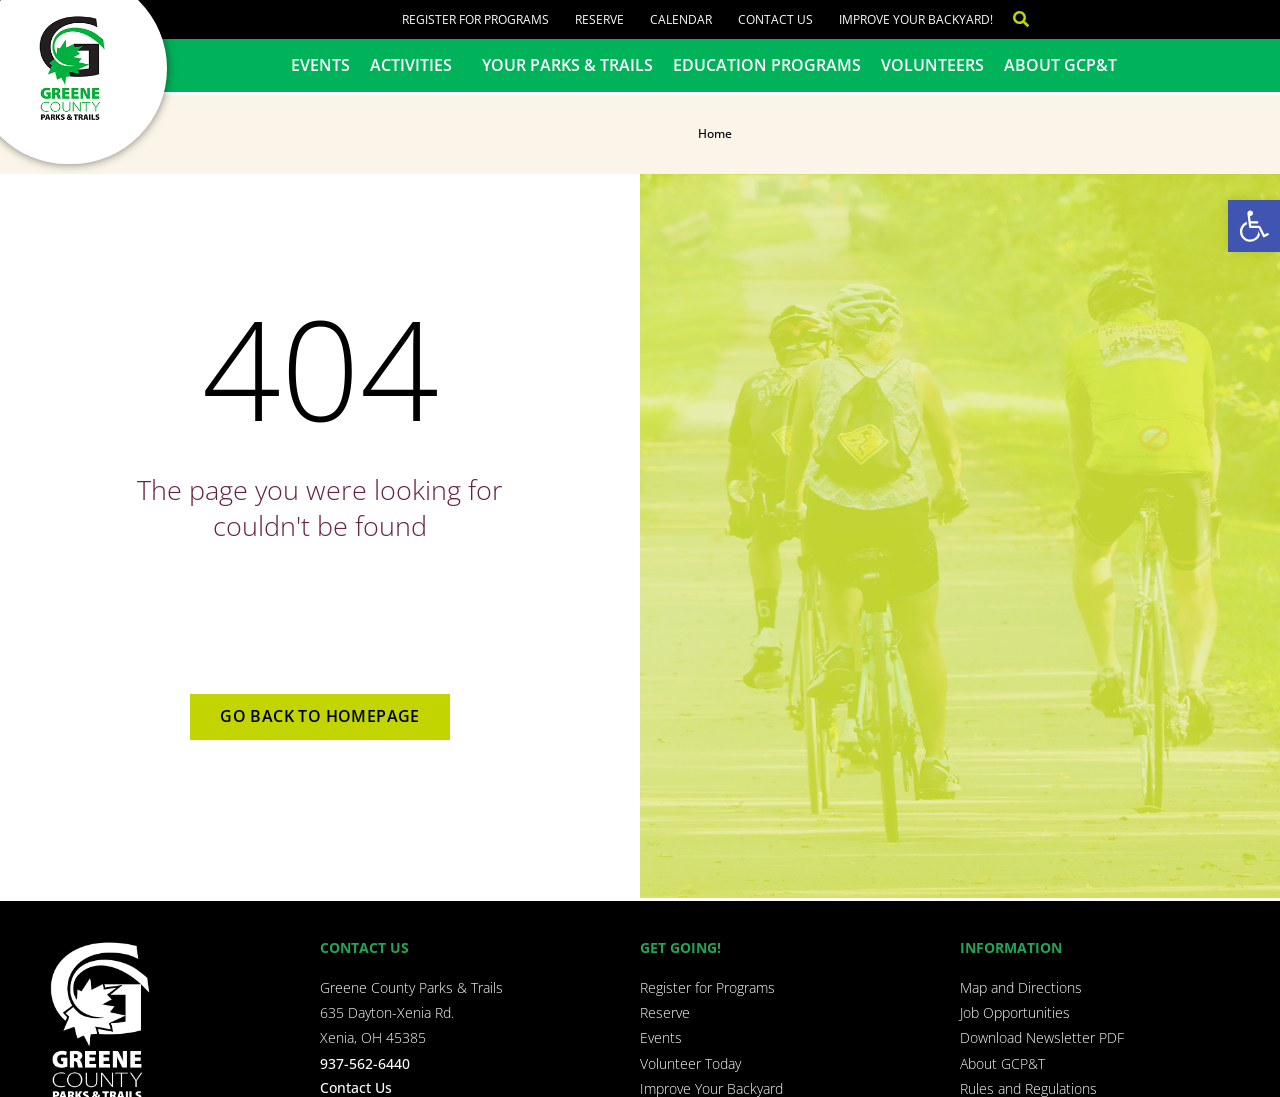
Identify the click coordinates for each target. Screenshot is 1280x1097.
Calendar (681, 19)
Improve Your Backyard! (916, 19)
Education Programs (767, 65)
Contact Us (775, 19)
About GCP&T (1060, 65)
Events (320, 65)
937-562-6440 (365, 1063)
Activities (416, 65)
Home (715, 133)
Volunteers (932, 65)
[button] (1254, 226)
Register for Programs (475, 19)
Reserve (599, 19)
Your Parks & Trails (567, 65)
